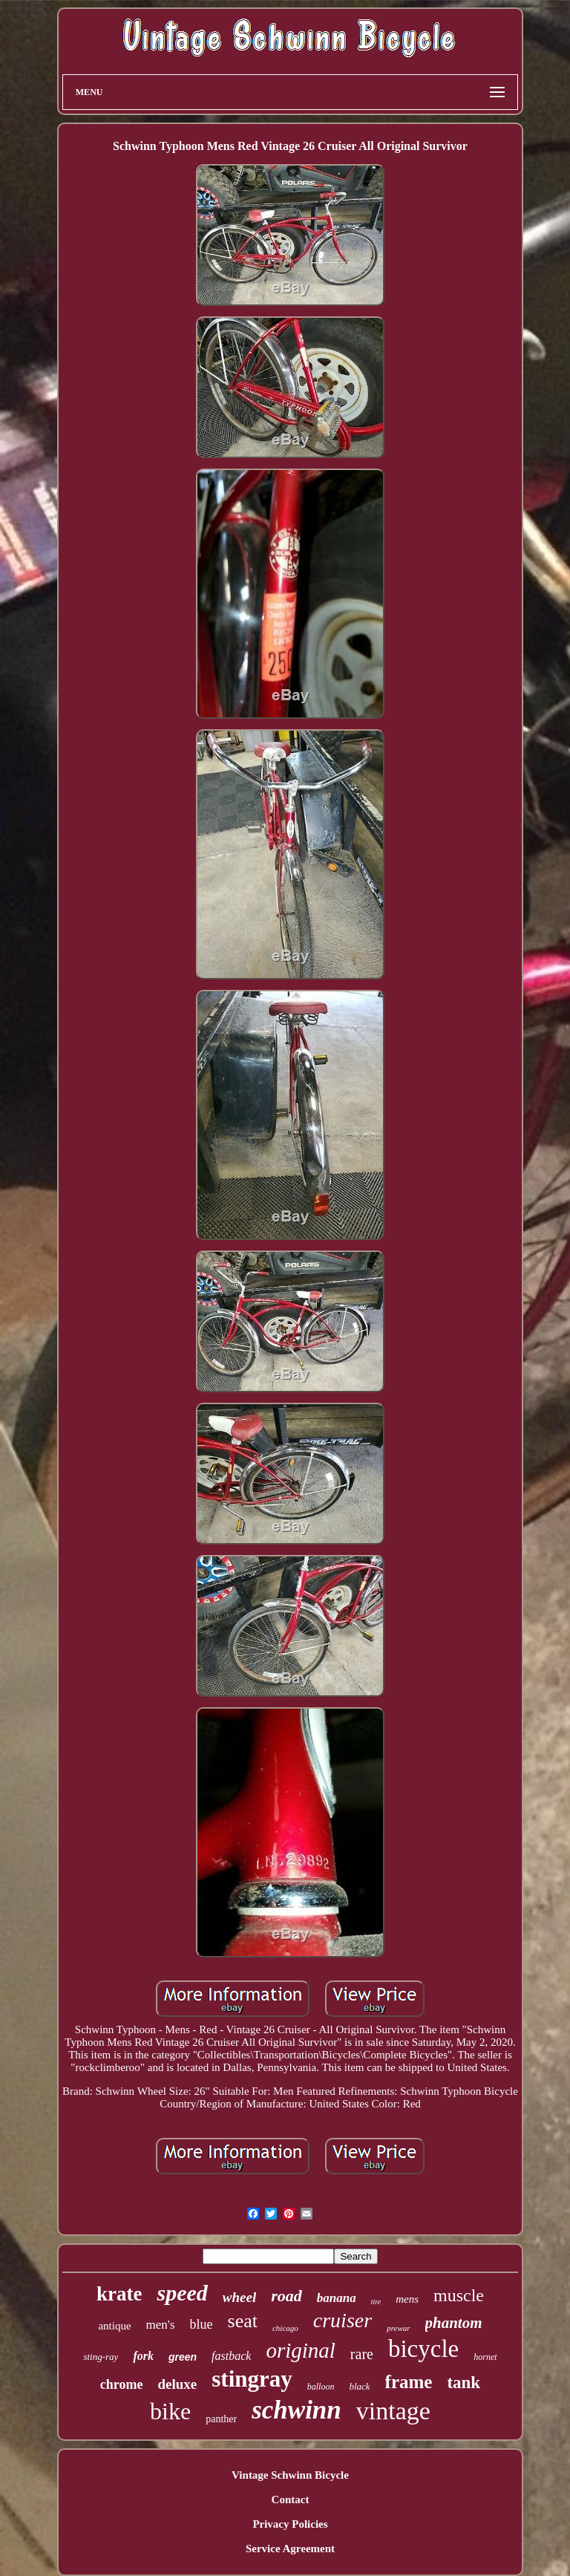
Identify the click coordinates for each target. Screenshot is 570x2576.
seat (243, 2321)
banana (336, 2298)
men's (160, 2325)
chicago (285, 2328)
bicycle (423, 2348)
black (359, 2386)
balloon (321, 2386)
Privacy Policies (289, 2524)
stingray (252, 2379)
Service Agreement (290, 2548)
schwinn (296, 2410)
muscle (458, 2295)
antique (114, 2326)
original (300, 2350)
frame (409, 2382)
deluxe (177, 2384)
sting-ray (100, 2356)
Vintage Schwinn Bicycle (290, 2475)
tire (376, 2302)
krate (119, 2294)
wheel (239, 2297)
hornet (485, 2357)
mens (407, 2299)
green (182, 2357)
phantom (453, 2323)
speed (182, 2292)
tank (463, 2382)
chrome (121, 2384)
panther (221, 2419)
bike (170, 2411)
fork (143, 2356)
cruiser (342, 2320)
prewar (398, 2328)
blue (201, 2324)
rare (361, 2354)
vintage (393, 2411)
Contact (290, 2499)
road (286, 2295)
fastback (231, 2356)
